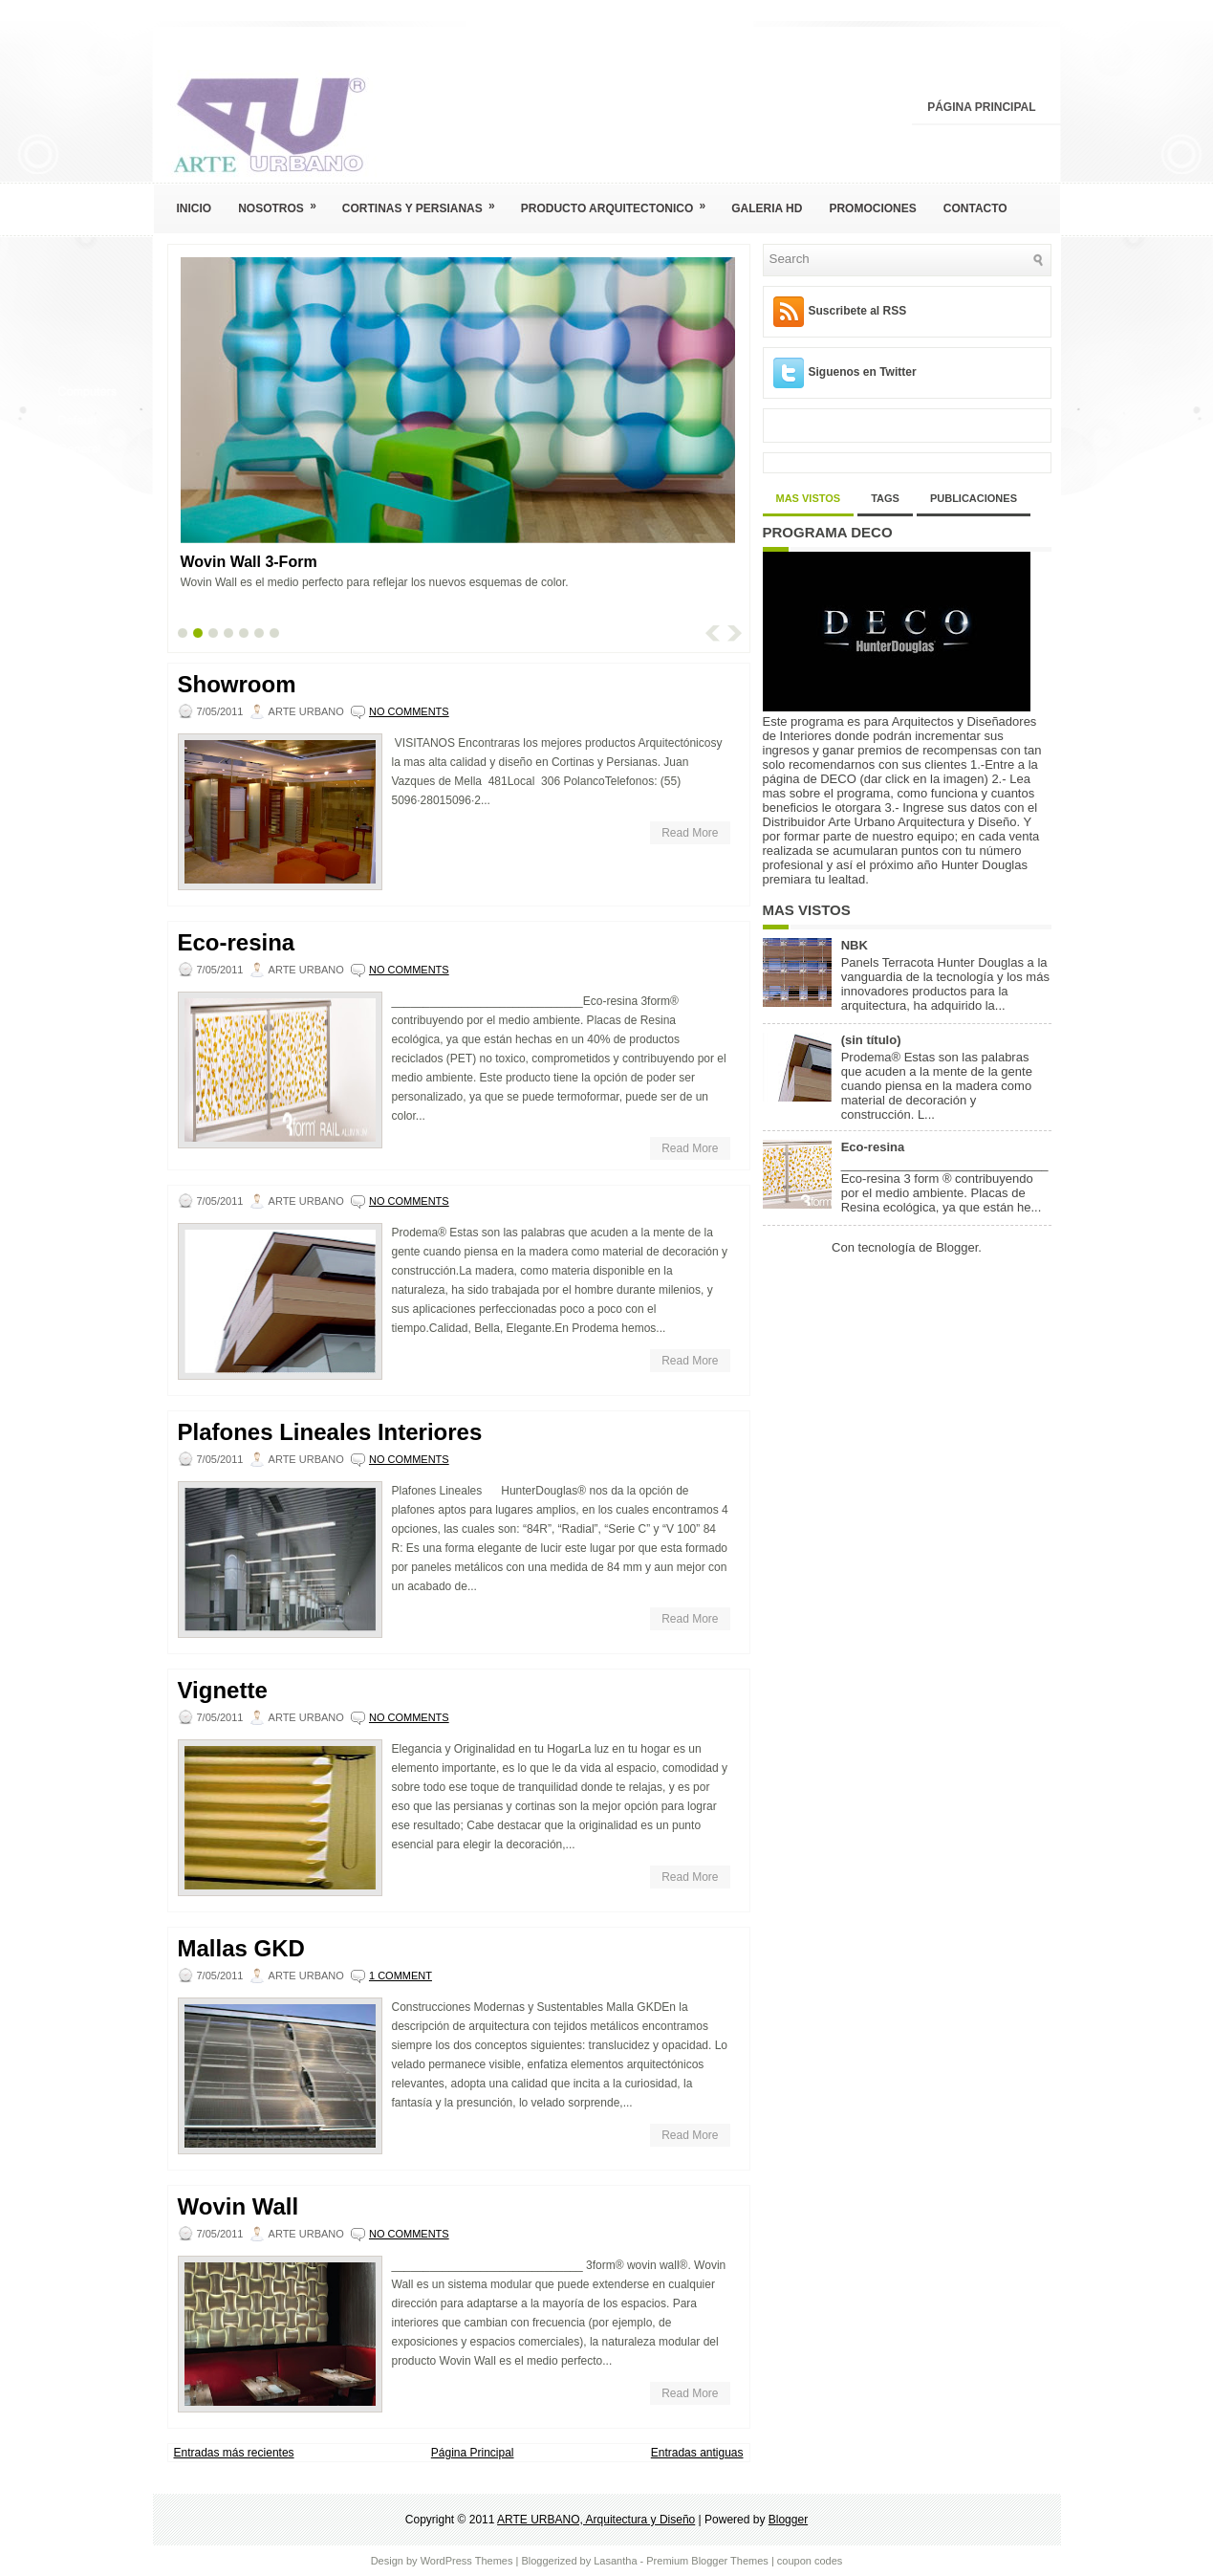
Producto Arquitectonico (619, 202)
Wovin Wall (238, 2206)
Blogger (957, 1247)
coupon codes (810, 2560)
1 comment (400, 1975)
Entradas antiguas (697, 2452)
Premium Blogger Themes (707, 2560)
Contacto (975, 208)
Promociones (872, 208)
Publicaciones (973, 498)
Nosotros (283, 202)
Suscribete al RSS (858, 310)
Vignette (223, 1690)
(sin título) (871, 1040)
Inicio (194, 208)
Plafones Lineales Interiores (330, 1432)
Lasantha (615, 2560)
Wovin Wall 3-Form (249, 562)
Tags (885, 498)
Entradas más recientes (234, 2452)
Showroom (237, 684)
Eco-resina (236, 942)
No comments (409, 711)
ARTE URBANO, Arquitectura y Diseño (596, 2519)
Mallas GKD (241, 1948)
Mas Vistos (808, 498)
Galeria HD (766, 208)
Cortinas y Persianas (425, 202)
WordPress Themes (467, 2560)
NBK (854, 945)
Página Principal (981, 107)
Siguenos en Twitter (863, 372)
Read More (689, 833)
